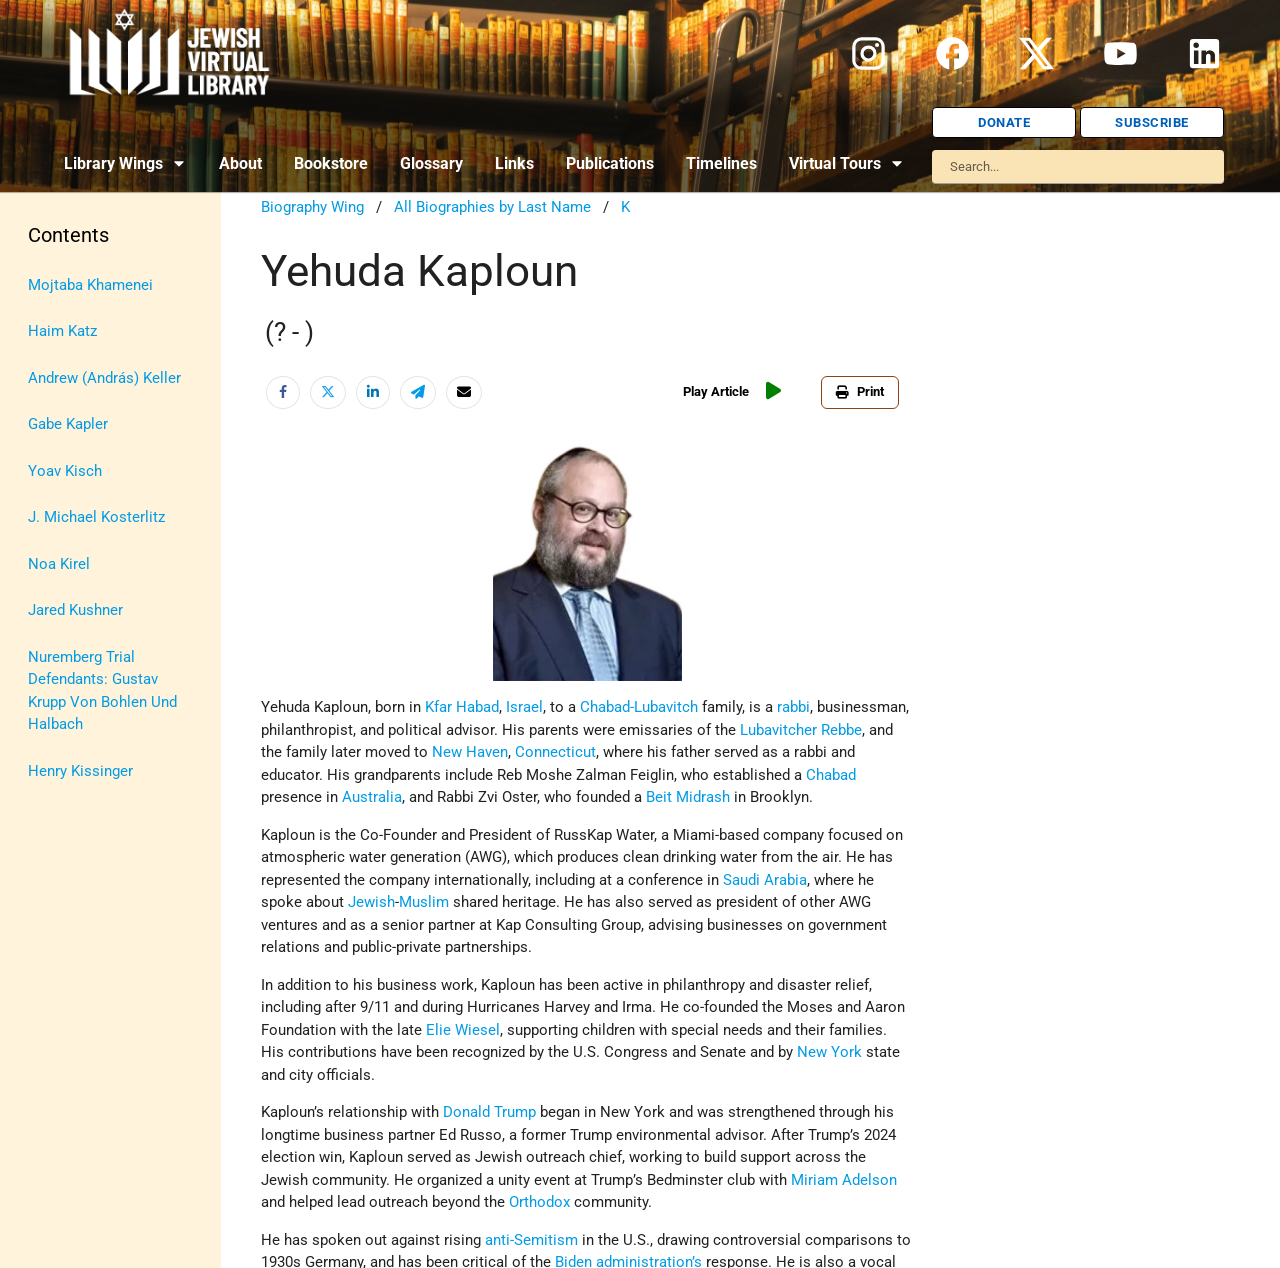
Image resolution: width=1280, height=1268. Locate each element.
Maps (46, 471)
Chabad (831, 775)
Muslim (424, 902)
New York (829, 1052)
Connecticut (555, 752)
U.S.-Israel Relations (95, 696)
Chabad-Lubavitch (639, 707)
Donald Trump (489, 1112)
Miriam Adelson (844, 1180)
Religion (55, 583)
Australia (372, 797)
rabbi (793, 707)
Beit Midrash (688, 797)
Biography (61, 283)
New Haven (470, 752)
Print (864, 391)
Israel (46, 358)
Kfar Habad (462, 707)
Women (53, 771)
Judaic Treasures (85, 433)
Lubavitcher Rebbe (801, 730)
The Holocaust (77, 621)
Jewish (371, 902)
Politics (53, 546)
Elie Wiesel (463, 1030)
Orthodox (539, 1202)
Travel (48, 658)
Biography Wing (312, 207)
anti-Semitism (531, 1240)
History (52, 321)
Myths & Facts (75, 508)
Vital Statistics (77, 733)
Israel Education (82, 396)
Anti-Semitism (75, 246)
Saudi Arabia (765, 880)
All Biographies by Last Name (492, 207)
